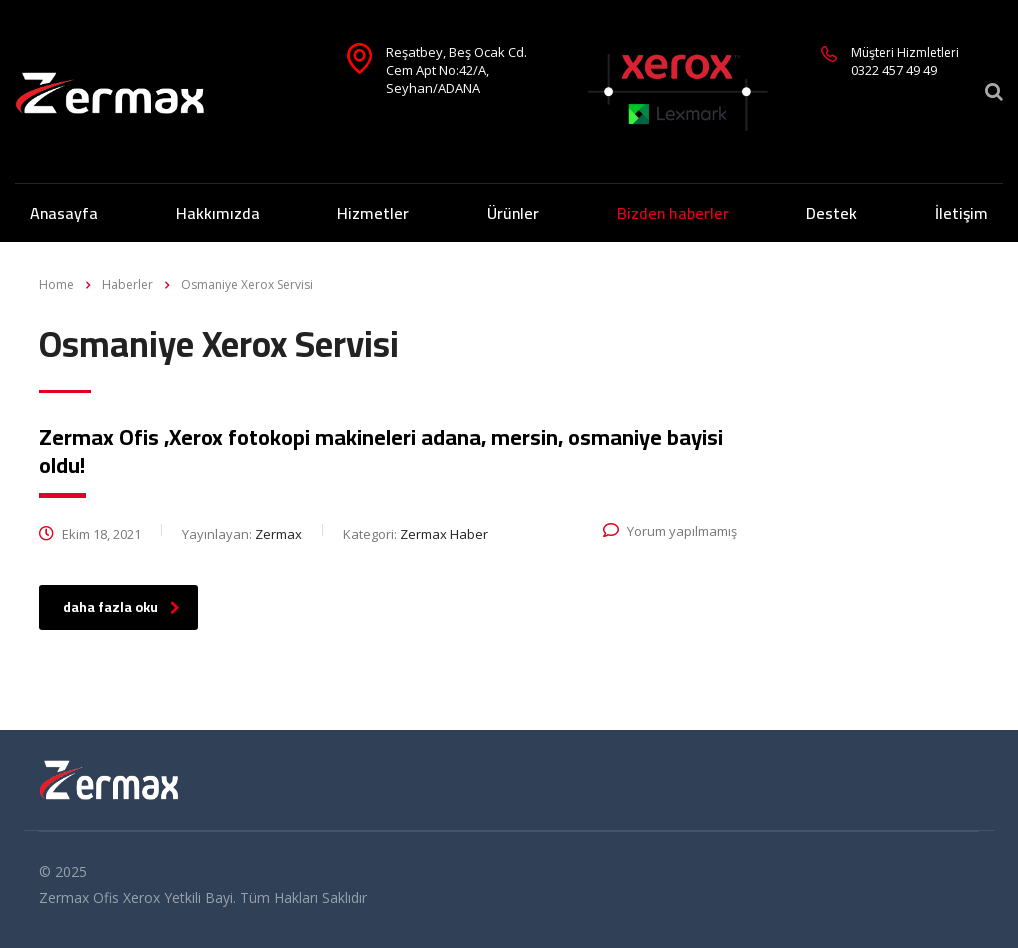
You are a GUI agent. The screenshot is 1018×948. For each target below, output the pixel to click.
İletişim (961, 213)
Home (56, 284)
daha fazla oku (121, 607)
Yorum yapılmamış (670, 531)
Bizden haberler (673, 213)
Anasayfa (64, 213)
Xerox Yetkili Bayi (178, 897)
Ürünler (513, 213)
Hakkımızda (218, 213)
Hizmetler (373, 213)
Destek (831, 213)
